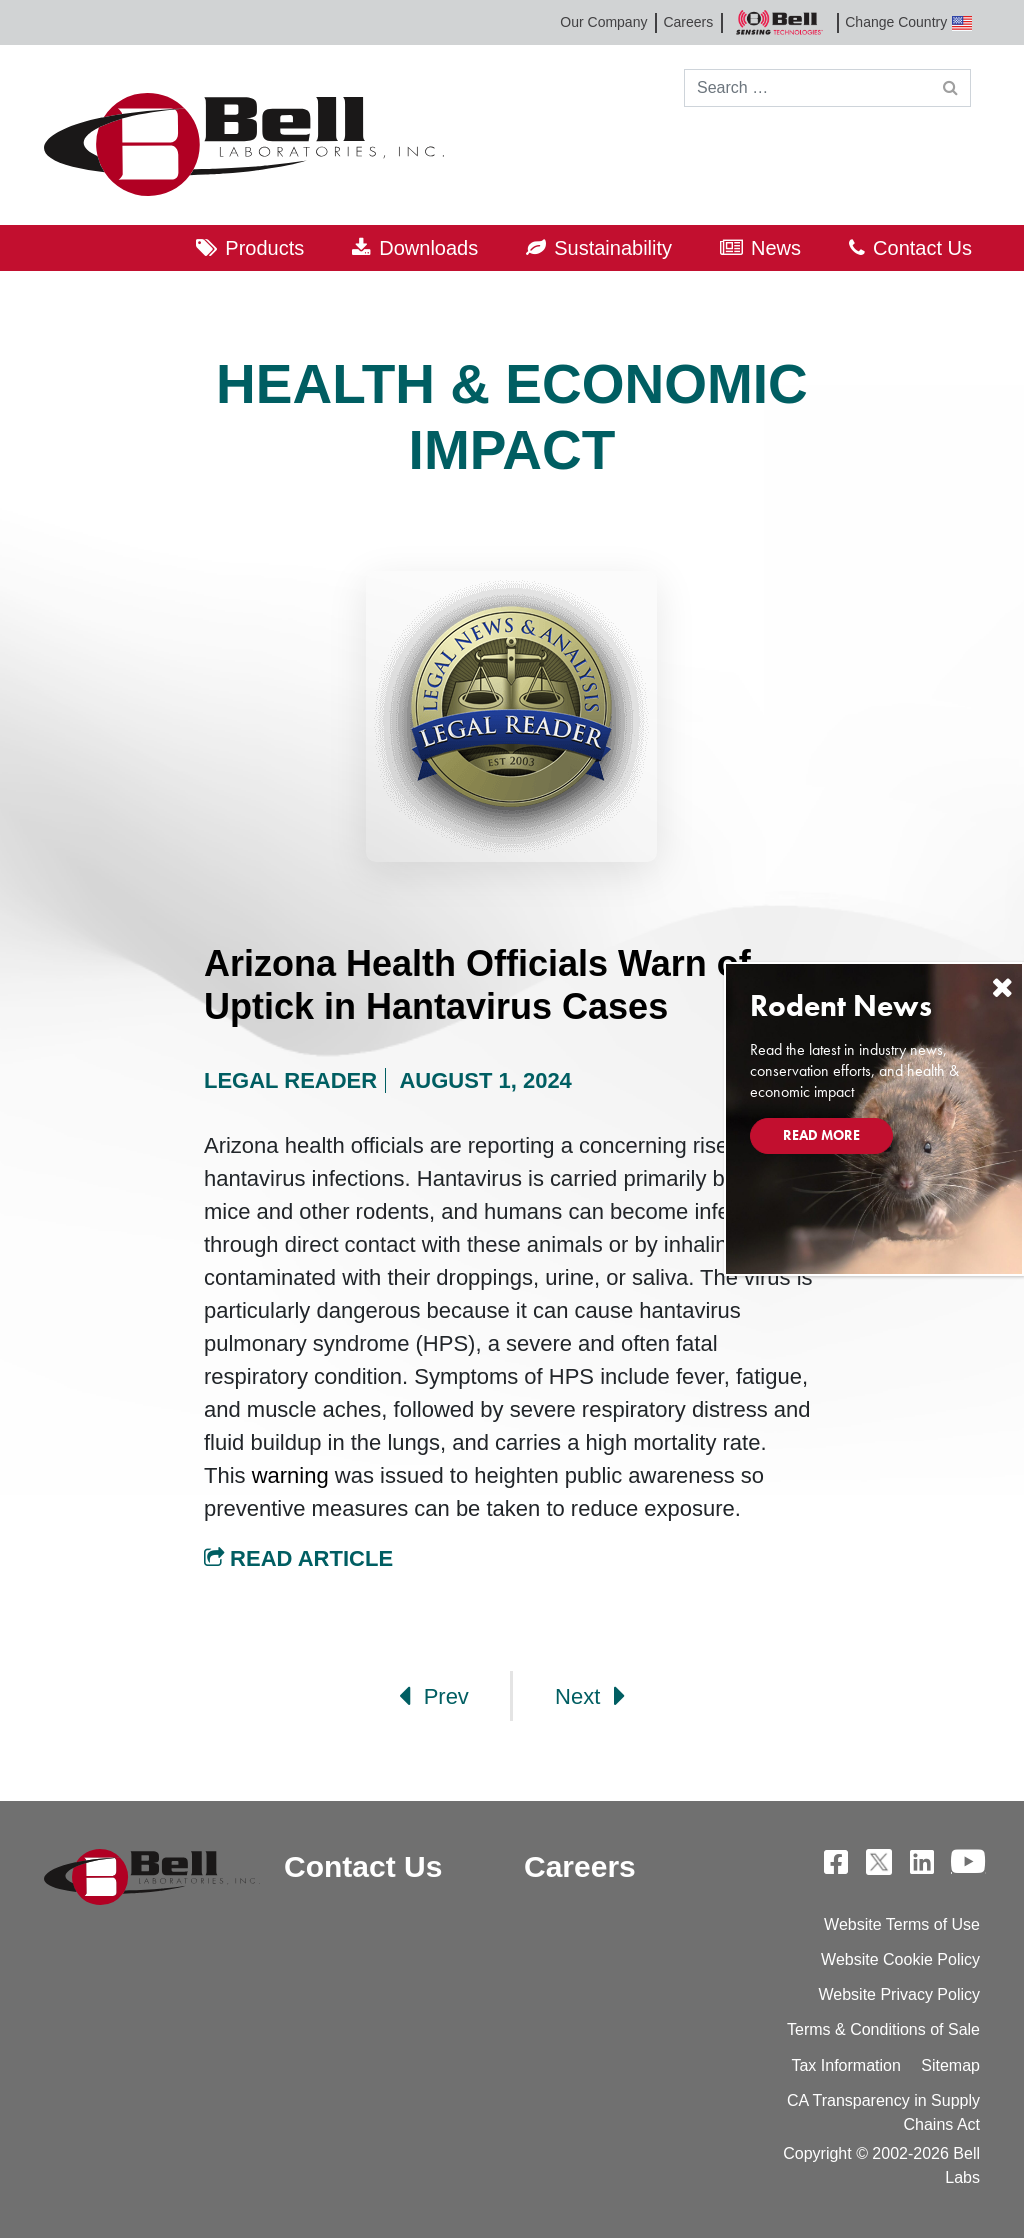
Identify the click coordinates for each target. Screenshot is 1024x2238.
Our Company (603, 22)
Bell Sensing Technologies (779, 22)
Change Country (908, 22)
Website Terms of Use (902, 1924)
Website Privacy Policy (899, 1994)
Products (264, 248)
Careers (688, 22)
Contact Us (922, 248)
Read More (821, 1135)
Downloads (428, 248)
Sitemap (950, 2065)
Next (590, 1696)
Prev (434, 1696)
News (776, 248)
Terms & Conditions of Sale (883, 2029)
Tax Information (845, 2065)
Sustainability (613, 248)
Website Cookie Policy (900, 1959)
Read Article (298, 1558)
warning (290, 1475)
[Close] (1002, 987)
